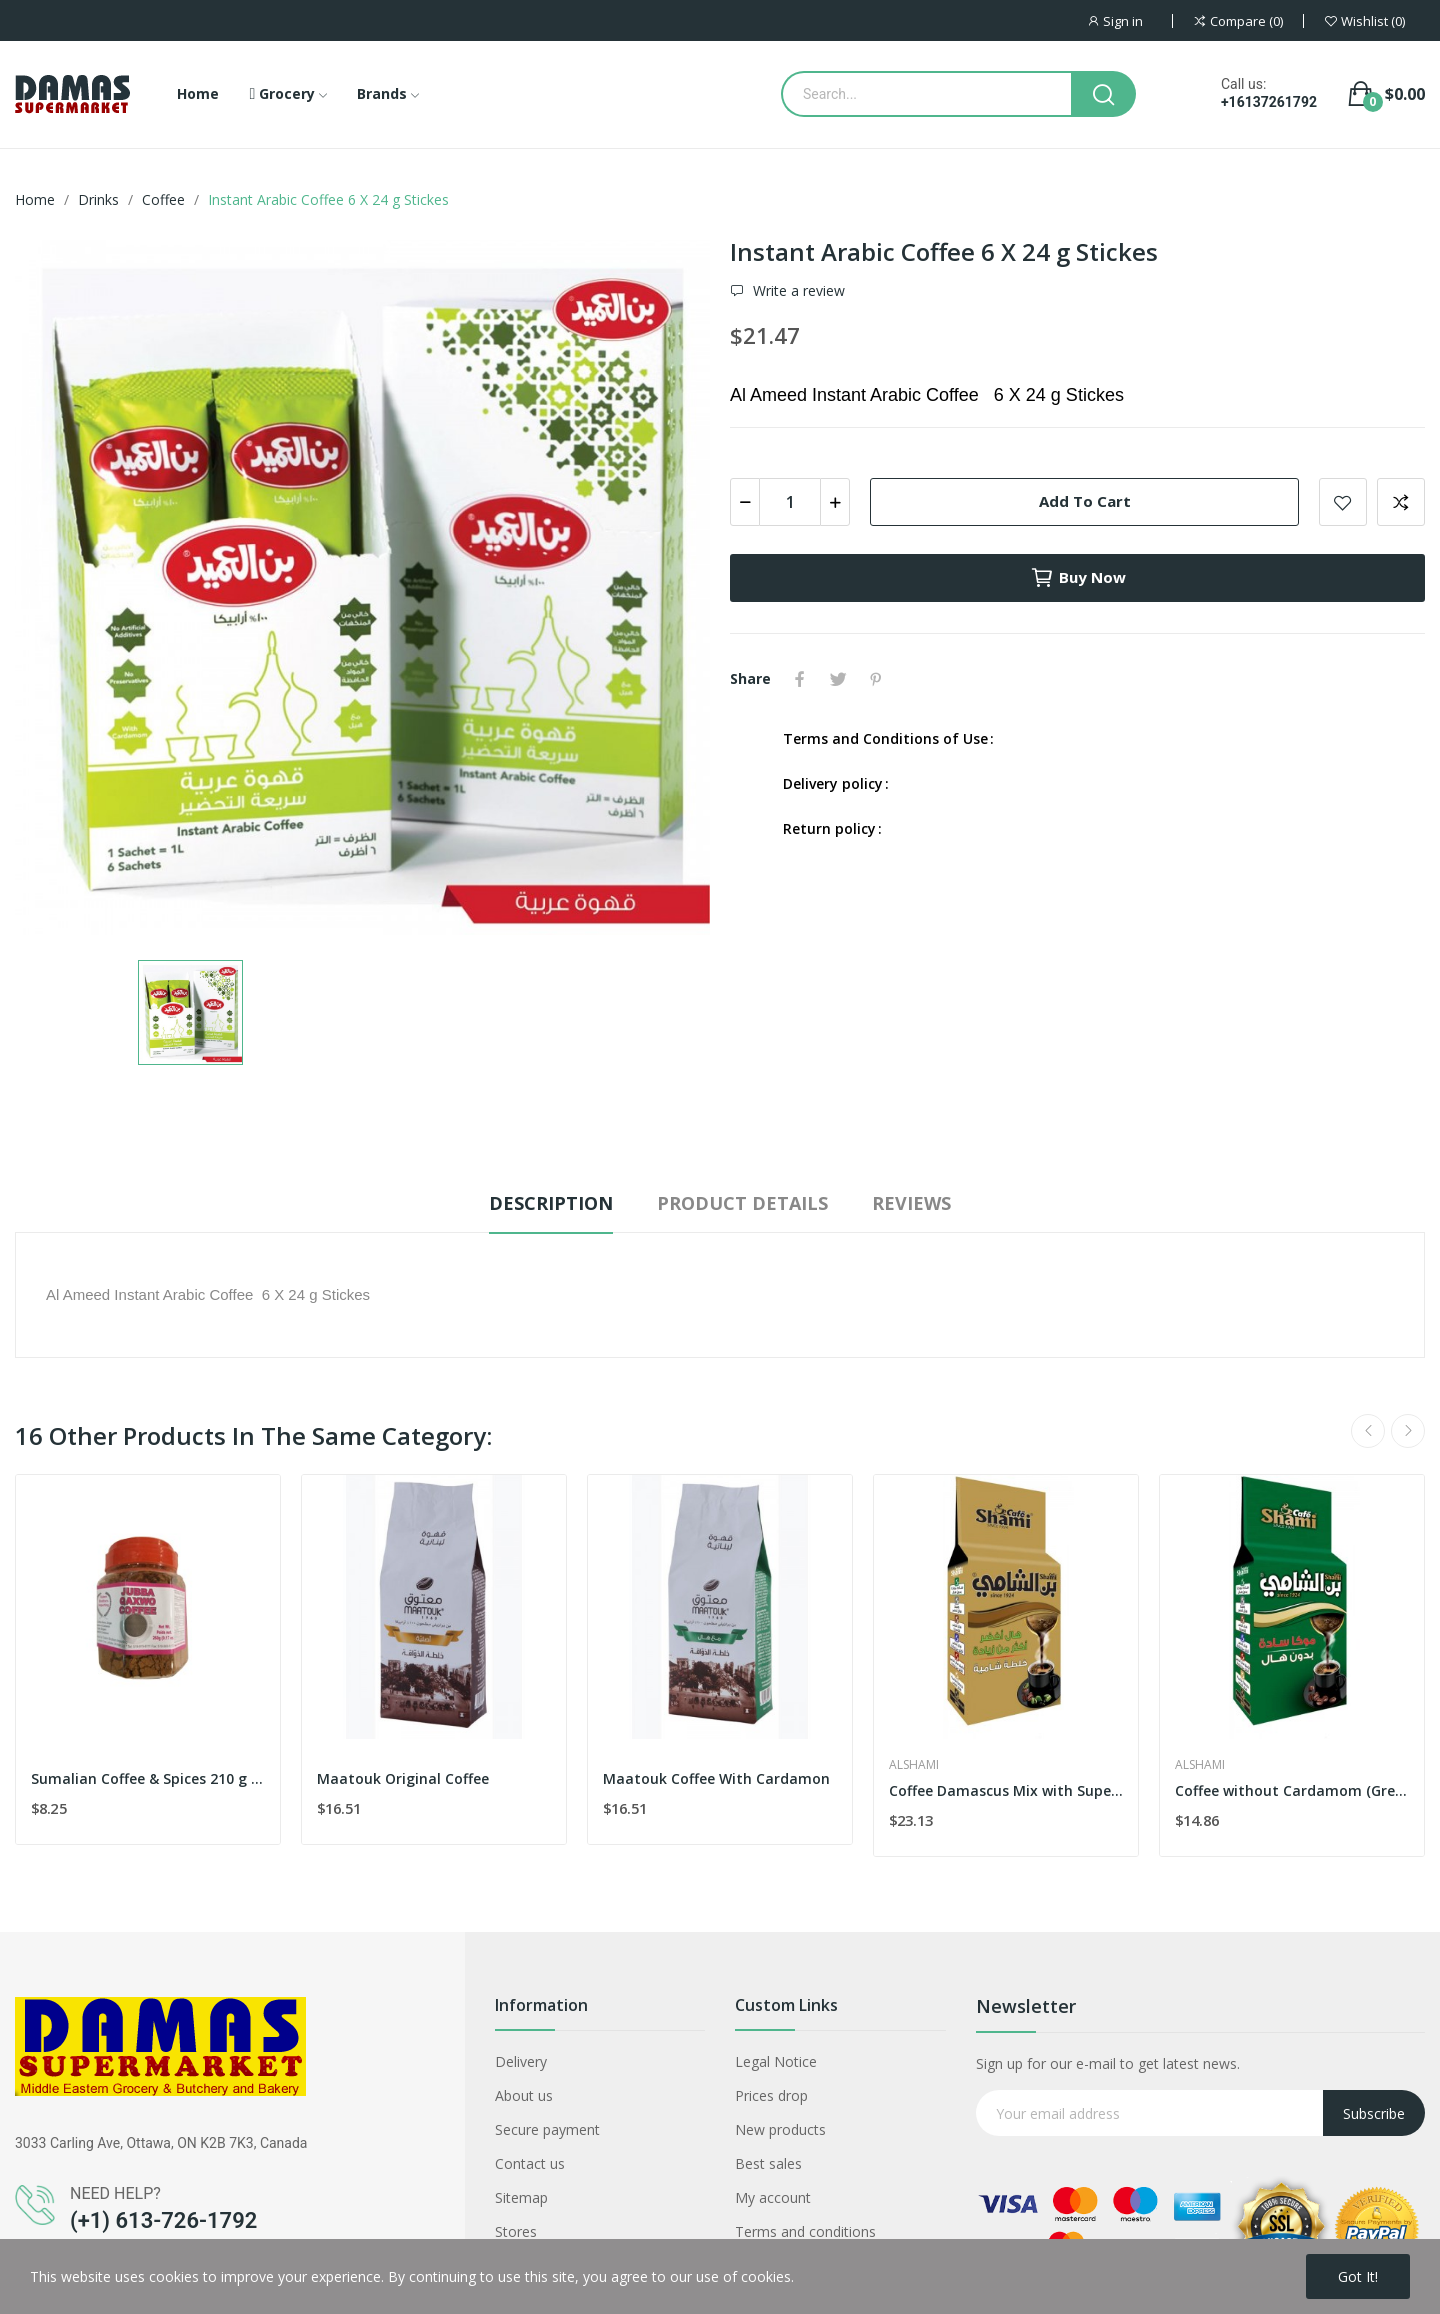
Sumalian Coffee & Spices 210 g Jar (148, 1778)
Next (1408, 1431)
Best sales (768, 2163)
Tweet (838, 679)
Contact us (530, 2163)
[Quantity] (790, 502)
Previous (1368, 1431)
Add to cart (1085, 501)
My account (773, 2197)
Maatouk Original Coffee (403, 1778)
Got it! (1358, 2276)
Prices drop (771, 2095)
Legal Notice (776, 2061)
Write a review (797, 291)
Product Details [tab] (742, 1203)
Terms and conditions (805, 2231)
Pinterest (876, 679)
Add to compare (1401, 502)
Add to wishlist (1343, 502)
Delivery (521, 2061)
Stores (516, 2231)
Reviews (911, 1203)
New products (780, 2129)
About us (524, 2095)
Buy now (1078, 578)
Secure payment (547, 2129)
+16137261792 (1269, 102)
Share (800, 679)
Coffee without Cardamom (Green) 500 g (1292, 1790)
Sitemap (521, 2197)
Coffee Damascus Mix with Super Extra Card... (1006, 1790)
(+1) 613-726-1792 (163, 2220)
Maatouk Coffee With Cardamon (716, 1778)
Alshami (914, 1765)
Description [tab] (551, 1203)
